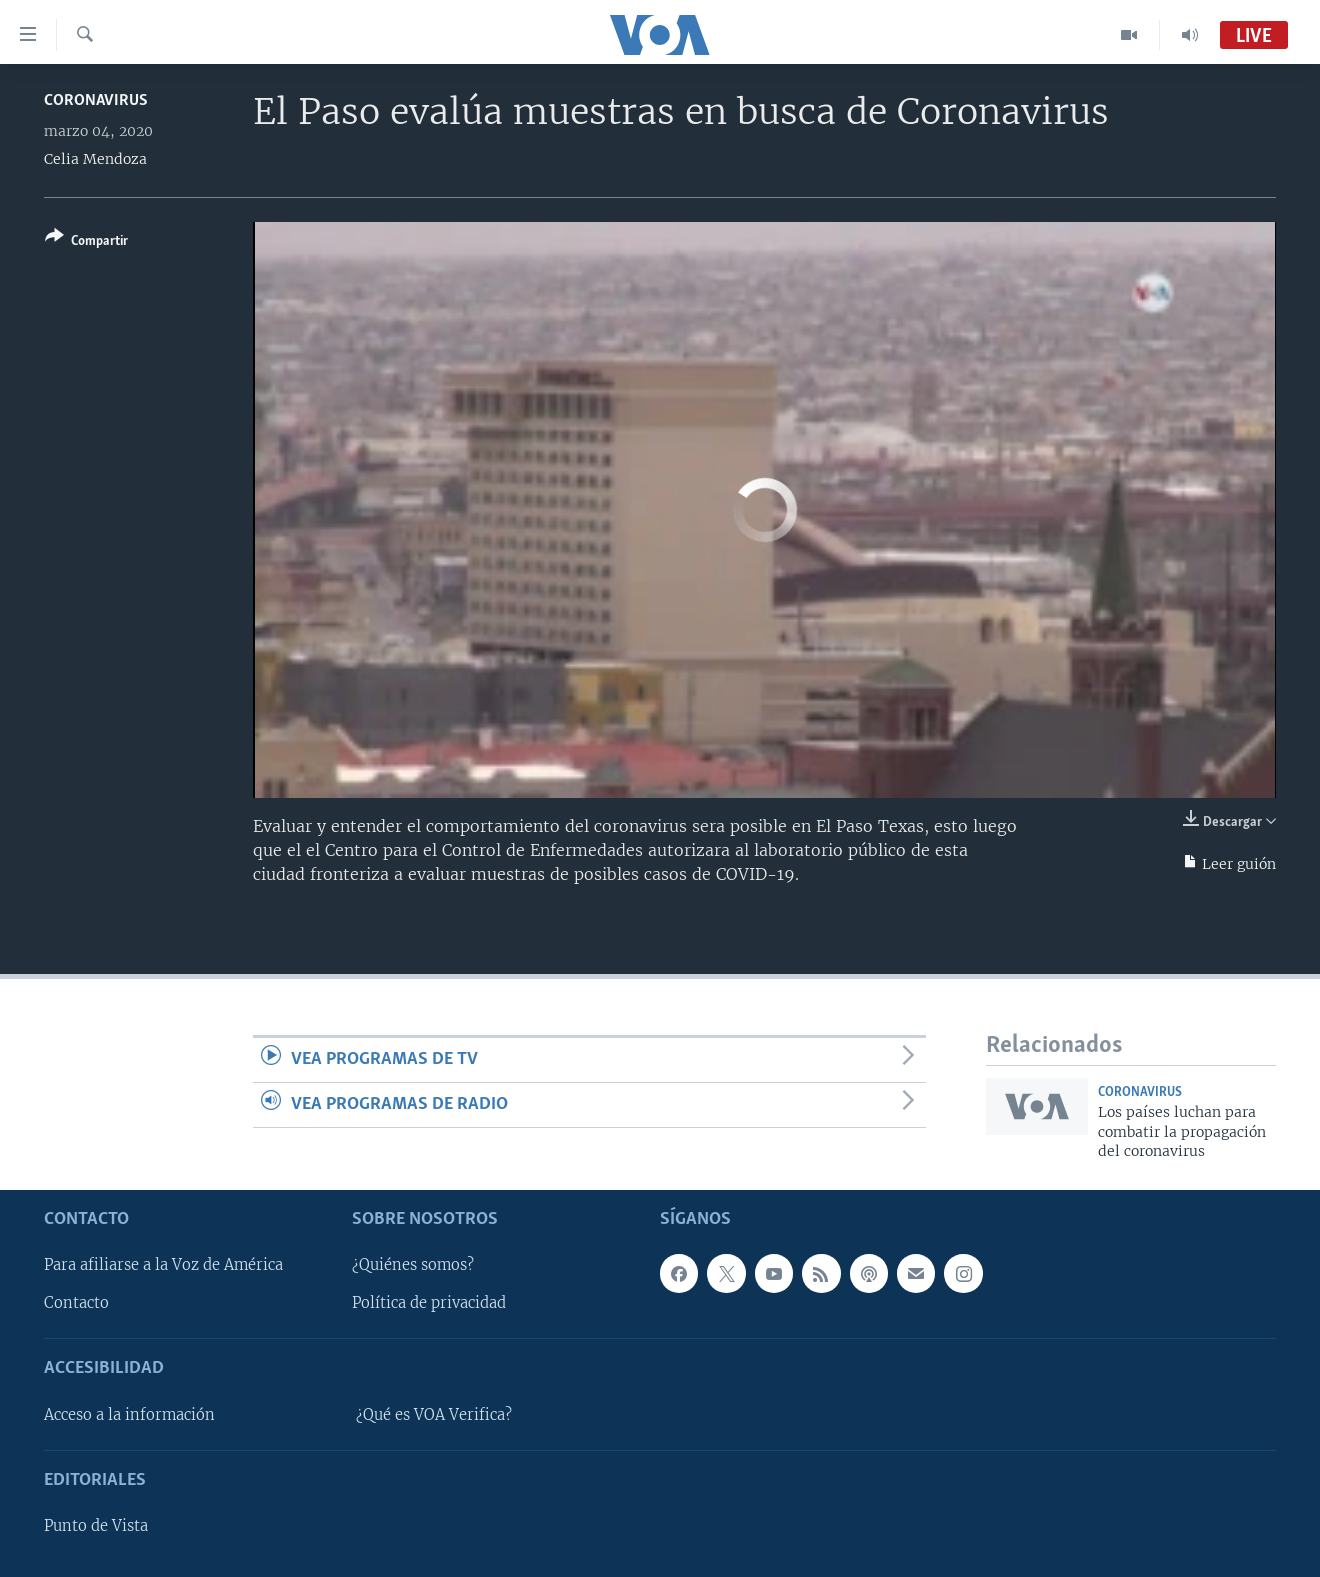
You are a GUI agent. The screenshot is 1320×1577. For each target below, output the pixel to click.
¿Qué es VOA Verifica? (434, 1414)
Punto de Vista (96, 1526)
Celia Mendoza (95, 159)
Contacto (76, 1303)
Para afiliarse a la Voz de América (163, 1265)
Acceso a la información (129, 1414)
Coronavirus (96, 100)
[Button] (86, 242)
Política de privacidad (429, 1303)
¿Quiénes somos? (413, 1265)
